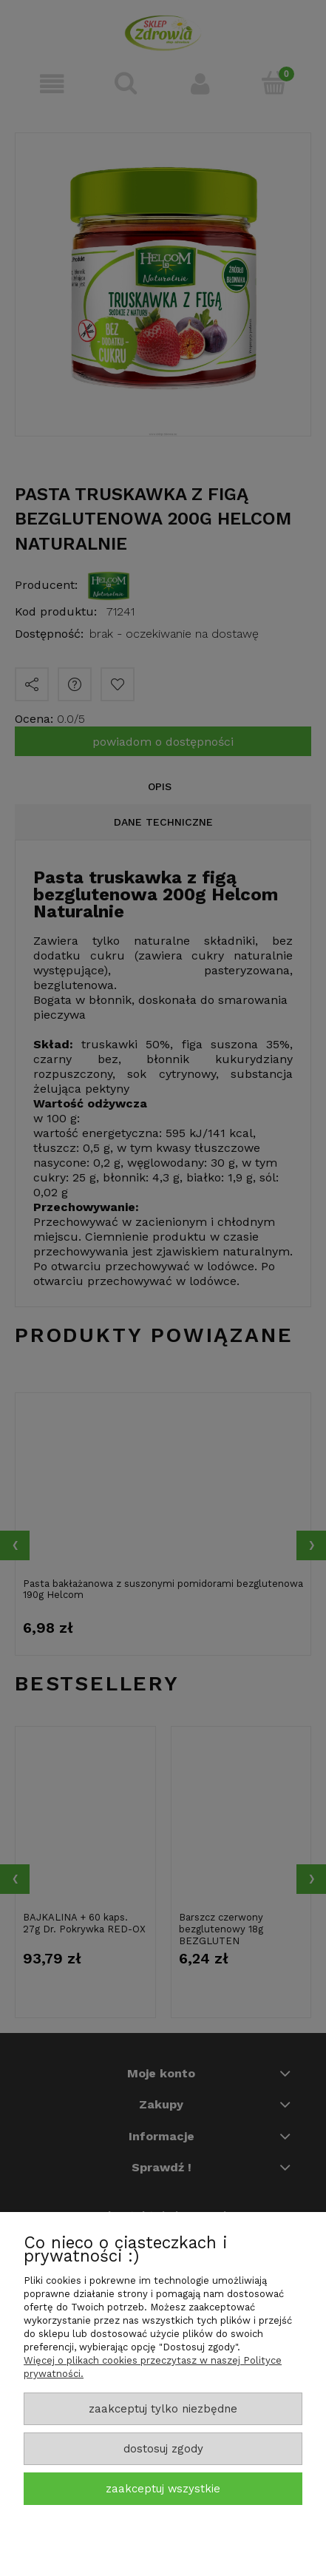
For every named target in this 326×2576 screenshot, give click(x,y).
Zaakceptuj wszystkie (163, 2488)
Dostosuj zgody (163, 2448)
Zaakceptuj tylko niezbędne (163, 2408)
